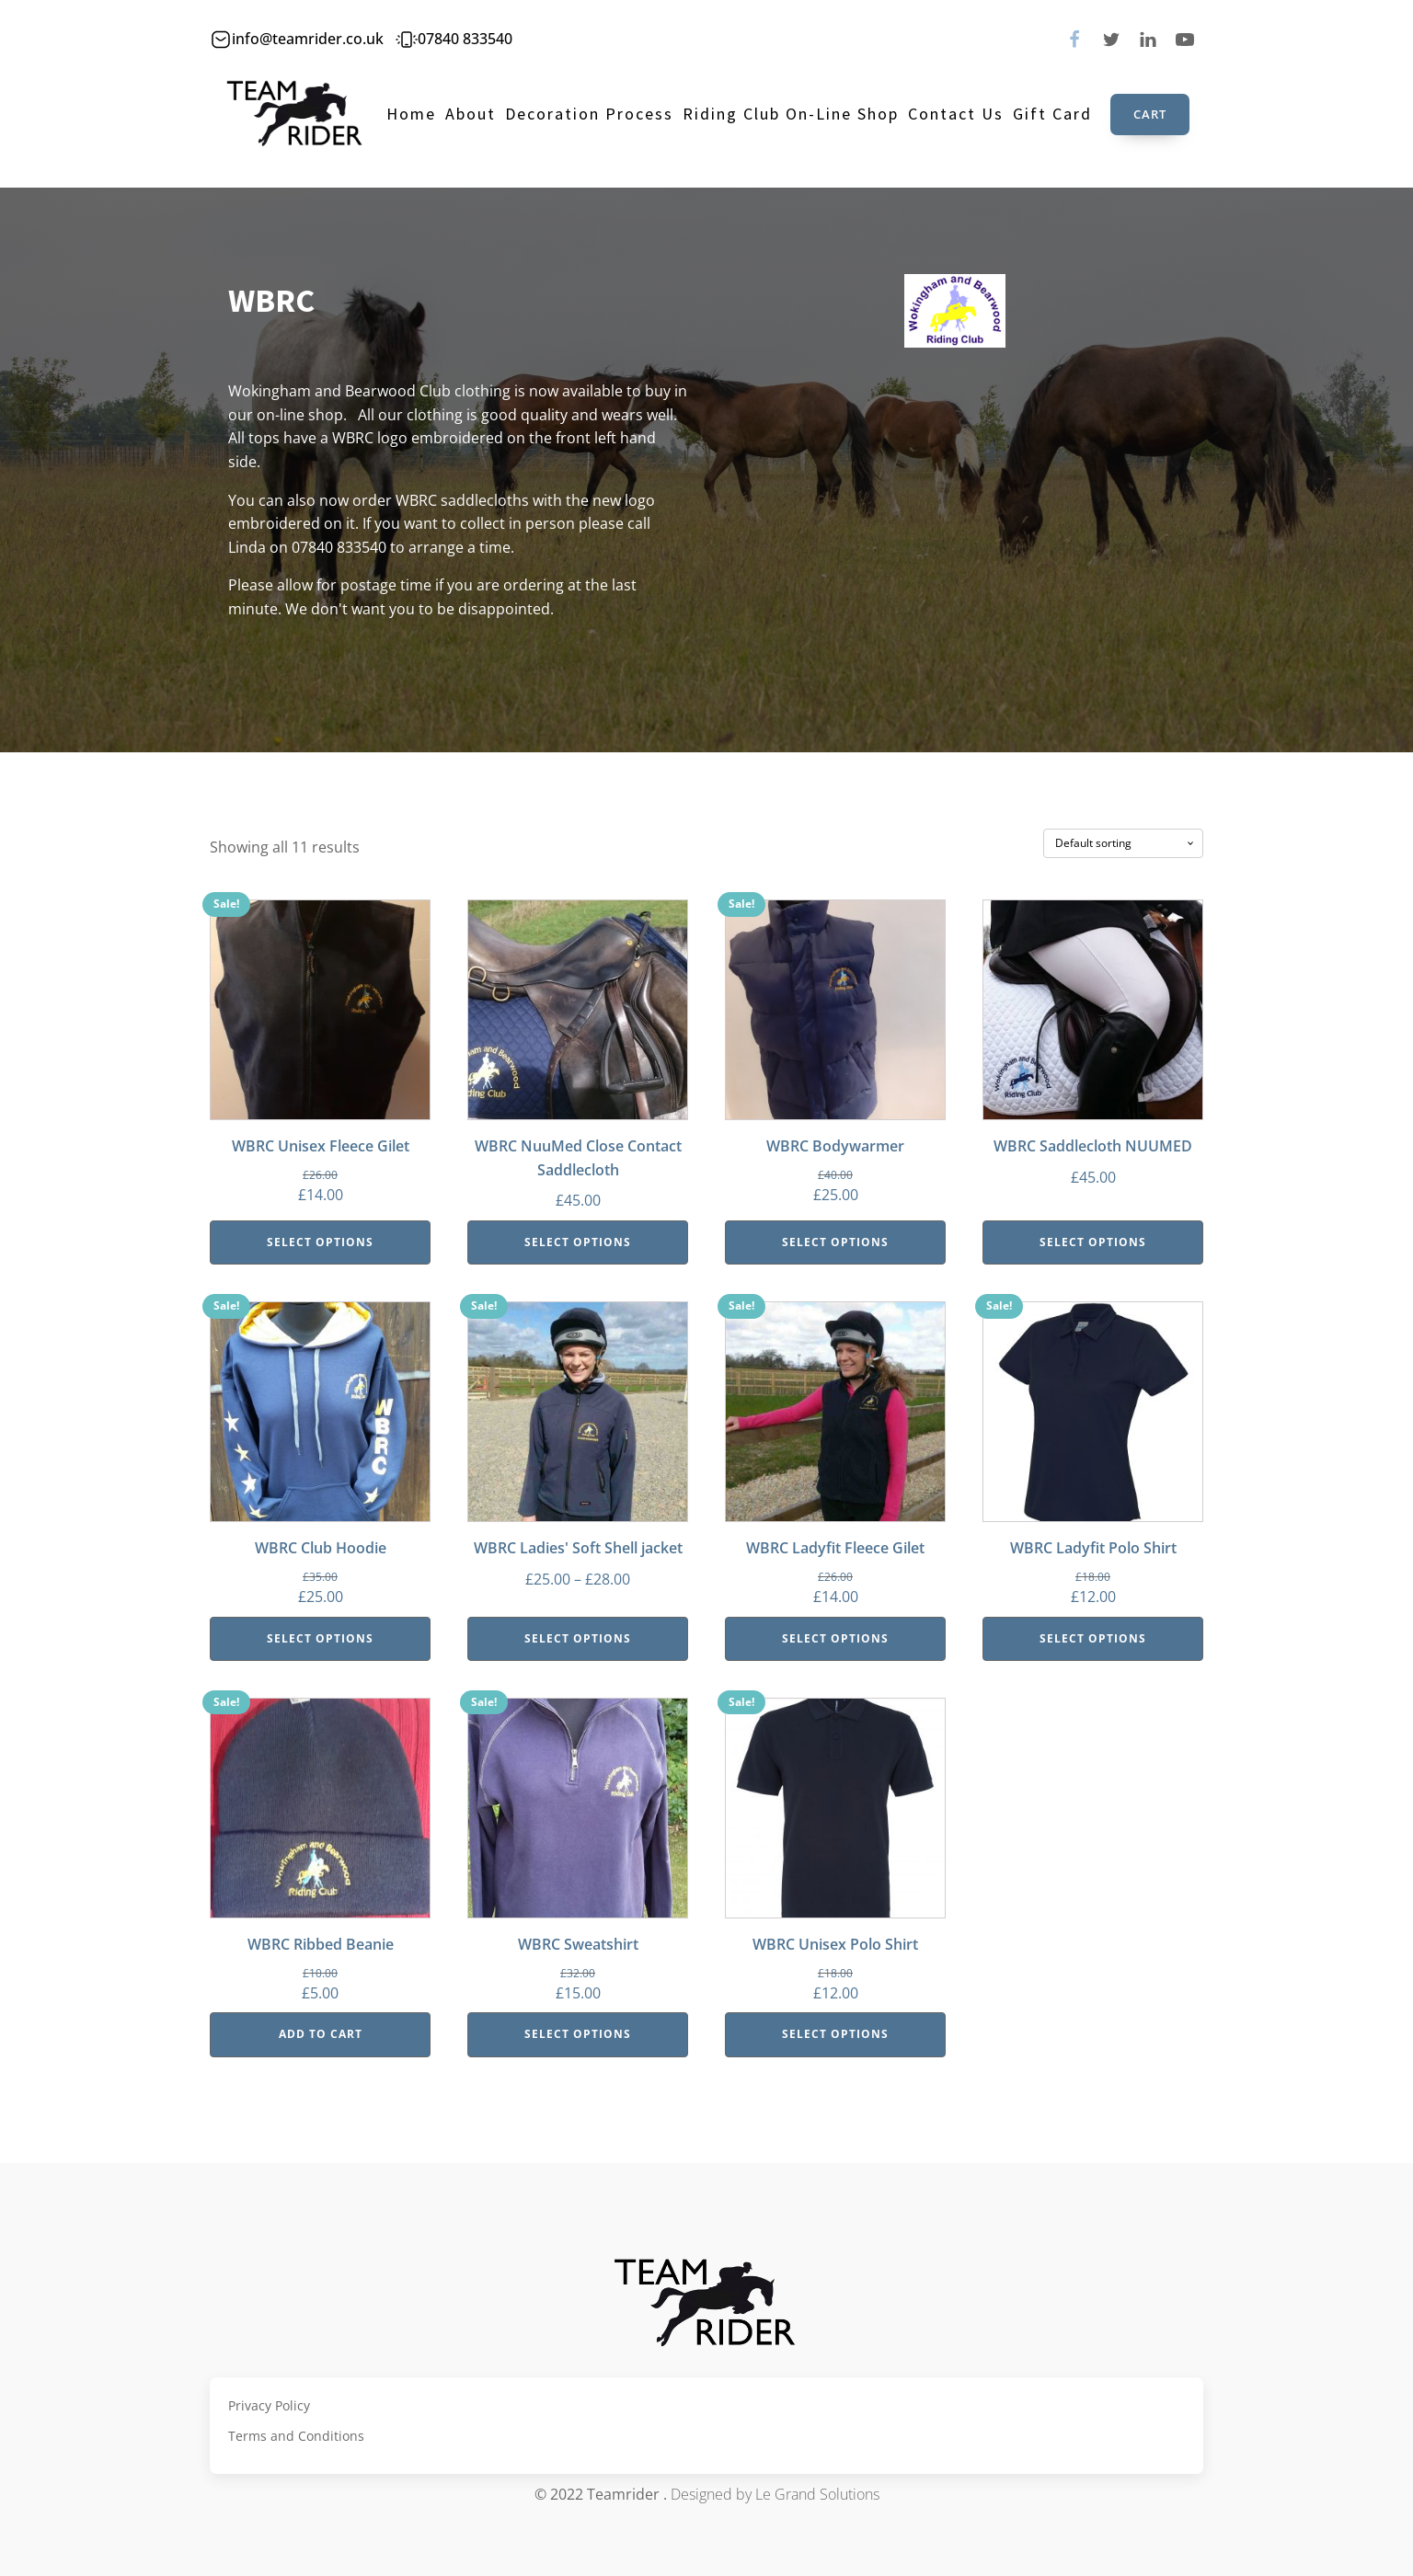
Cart (1149, 114)
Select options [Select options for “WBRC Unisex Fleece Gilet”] (320, 1242)
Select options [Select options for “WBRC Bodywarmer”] (835, 1242)
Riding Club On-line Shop (791, 113)
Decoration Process (589, 113)
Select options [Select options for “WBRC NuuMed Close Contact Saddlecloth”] (577, 1242)
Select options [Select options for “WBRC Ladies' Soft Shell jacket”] (577, 1638)
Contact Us (956, 113)
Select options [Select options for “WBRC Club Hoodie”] (320, 1638)
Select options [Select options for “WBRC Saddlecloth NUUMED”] (1093, 1242)
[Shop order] (1123, 843)
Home (411, 113)
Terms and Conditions (296, 2435)
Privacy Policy (269, 2405)
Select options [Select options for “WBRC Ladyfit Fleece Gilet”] (835, 1638)
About (470, 113)
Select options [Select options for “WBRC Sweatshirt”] (577, 2034)
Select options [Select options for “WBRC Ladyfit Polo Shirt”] (1093, 1638)
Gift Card (1052, 113)
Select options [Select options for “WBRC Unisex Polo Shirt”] (835, 2034)
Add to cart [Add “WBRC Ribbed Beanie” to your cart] (320, 2034)
